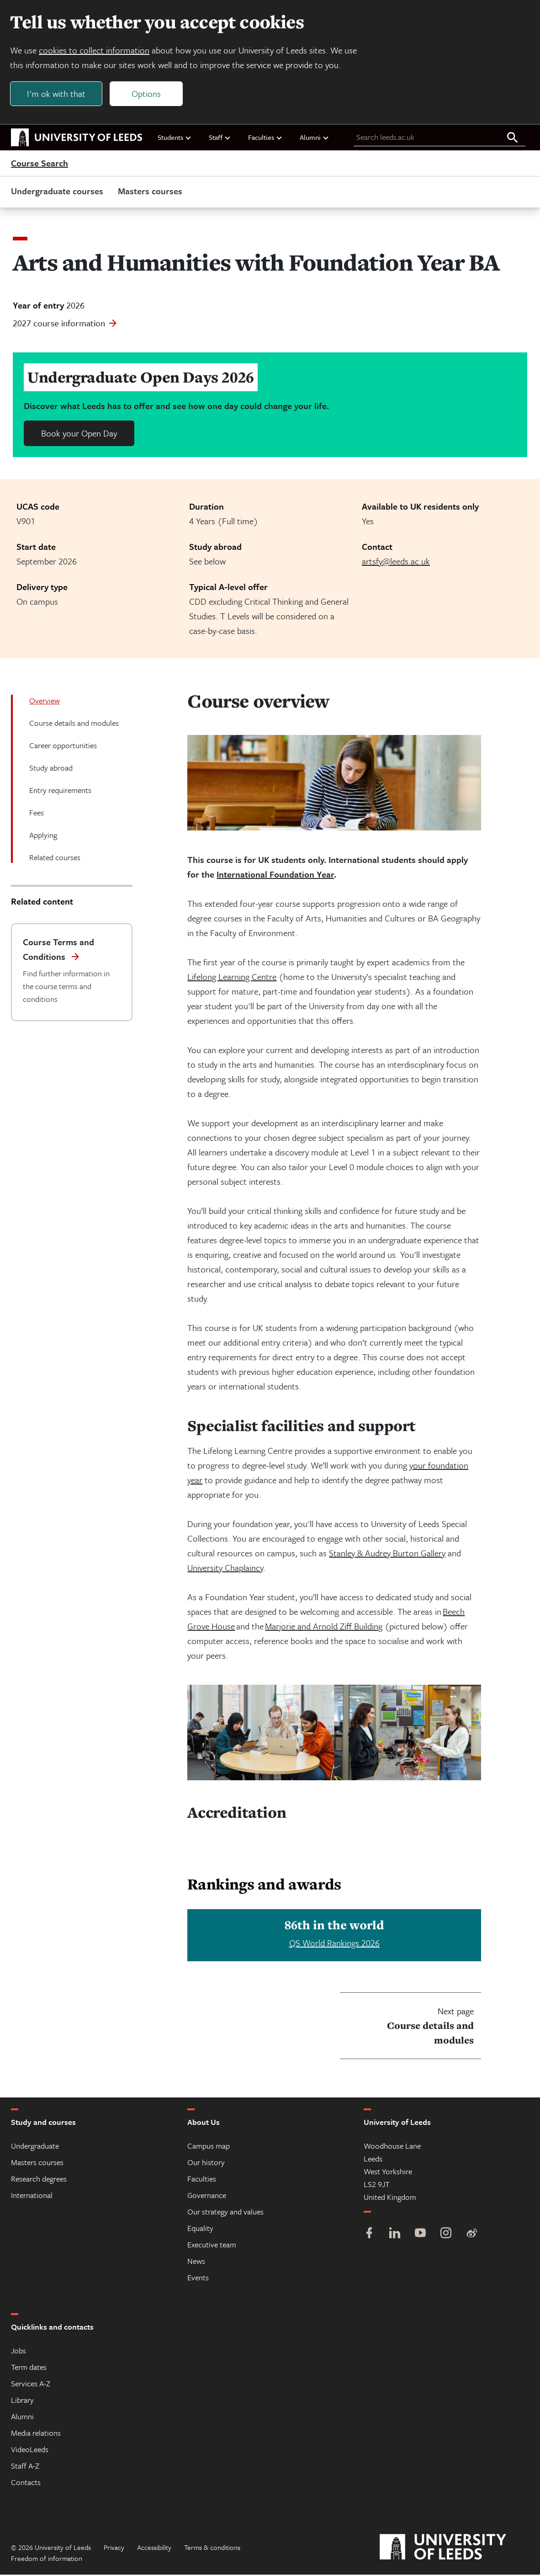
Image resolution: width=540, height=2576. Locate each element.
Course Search (39, 164)
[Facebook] (369, 2235)
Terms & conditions (212, 2549)
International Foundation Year (275, 875)
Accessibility (154, 2549)
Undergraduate (35, 2147)
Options (147, 94)
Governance (206, 2196)
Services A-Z (30, 2384)
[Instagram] (446, 2235)
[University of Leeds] (454, 2548)
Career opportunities (63, 746)
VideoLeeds (29, 2450)
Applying (43, 836)
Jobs (18, 2352)
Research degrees (39, 2180)
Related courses (54, 858)
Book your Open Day (79, 434)
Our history (206, 2163)
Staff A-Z (25, 2467)
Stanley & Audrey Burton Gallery (387, 1554)
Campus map (208, 2147)
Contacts (26, 2483)
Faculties (265, 138)
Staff (220, 138)
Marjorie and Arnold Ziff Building (323, 1627)
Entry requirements (60, 791)
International (32, 2196)
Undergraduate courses (57, 192)
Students (175, 138)
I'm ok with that (57, 94)
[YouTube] (420, 2235)
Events (198, 2278)
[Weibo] (471, 2235)
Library (22, 2401)
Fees (36, 814)
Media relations (36, 2434)
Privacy (114, 2549)
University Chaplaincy (225, 1569)
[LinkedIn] (394, 2235)
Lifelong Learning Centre (231, 978)
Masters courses (150, 192)
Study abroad (51, 769)
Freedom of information (46, 2560)
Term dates (29, 2368)
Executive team (211, 2245)
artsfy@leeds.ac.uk (396, 562)
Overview (44, 702)
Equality (200, 2229)
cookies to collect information (95, 51)
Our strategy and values (225, 2213)
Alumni (314, 138)
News (196, 2262)
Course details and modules (74, 724)
